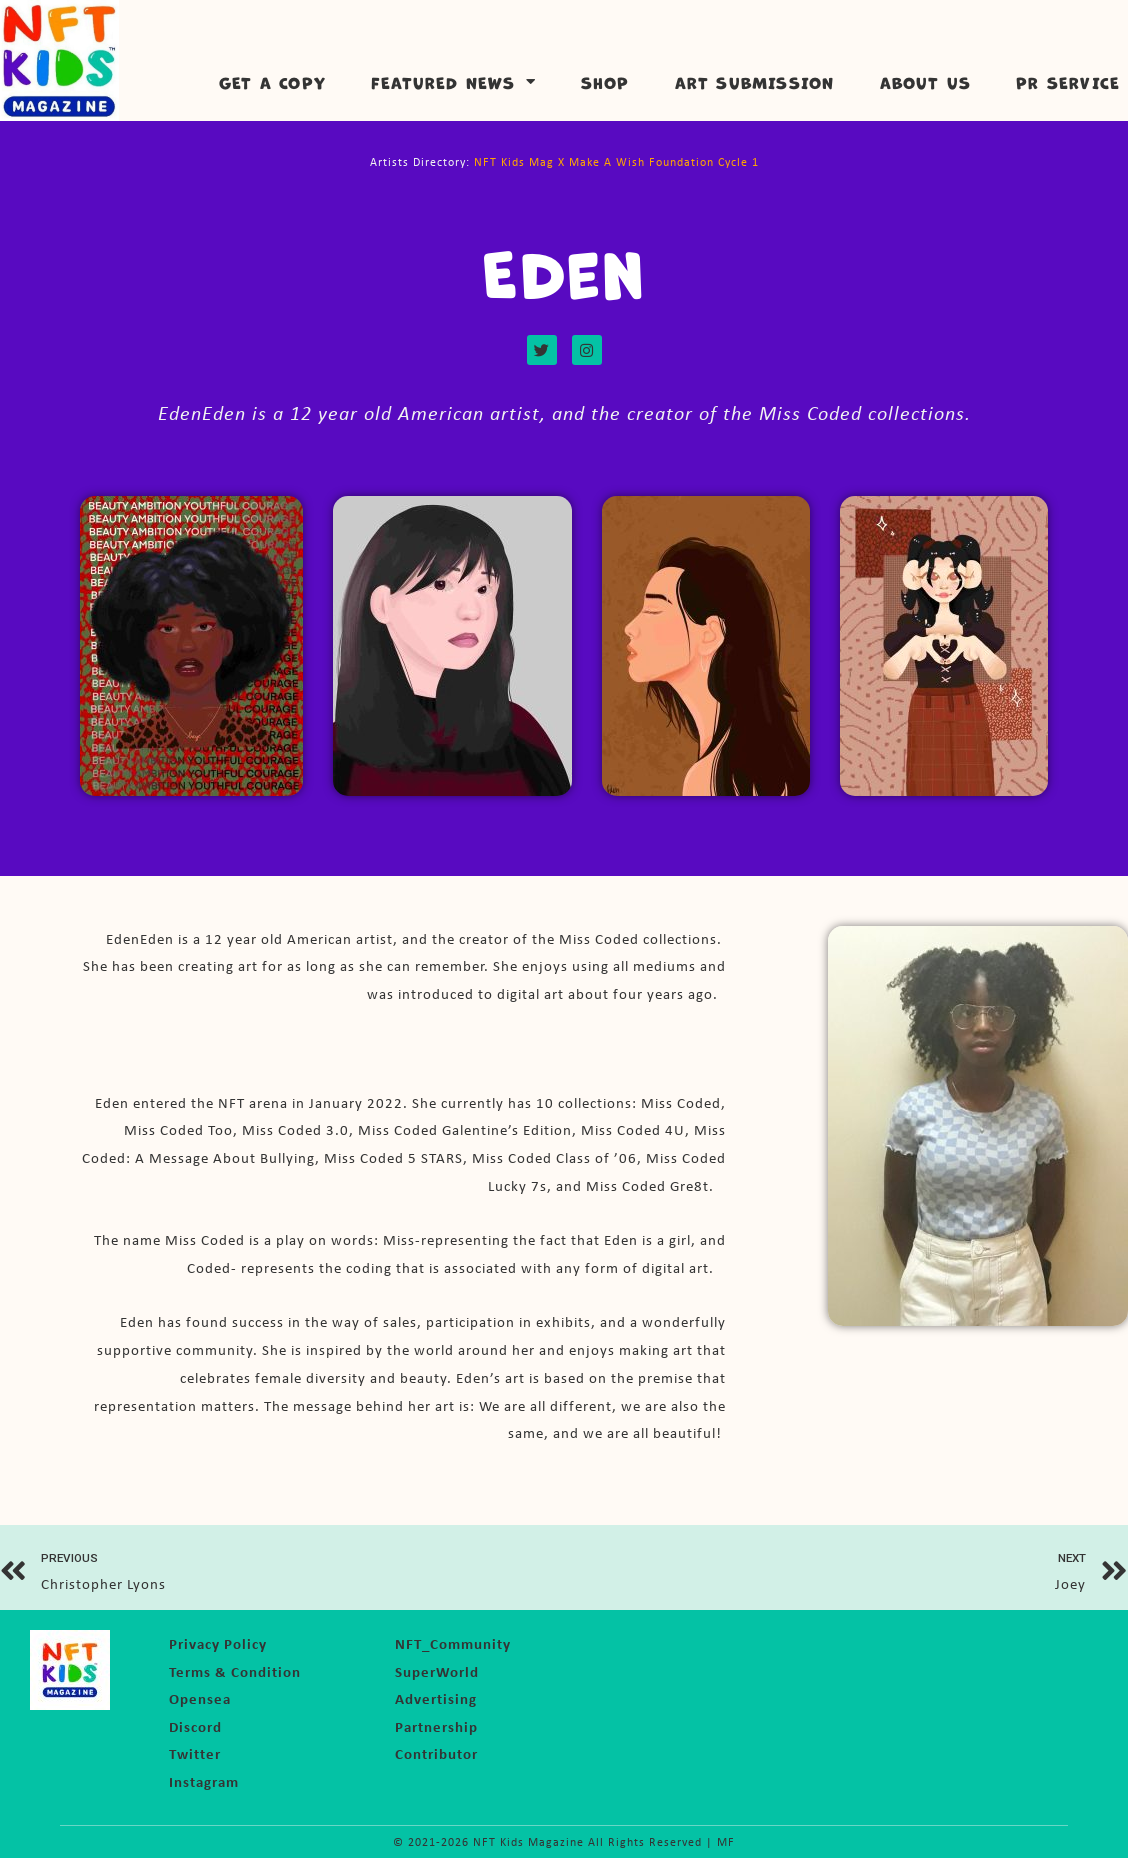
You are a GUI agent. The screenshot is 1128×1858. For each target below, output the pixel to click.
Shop (605, 81)
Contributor (436, 1753)
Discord (195, 1725)
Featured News (453, 81)
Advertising (436, 1698)
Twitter (195, 1753)
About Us (926, 81)
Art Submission (755, 81)
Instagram (204, 1780)
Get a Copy (272, 81)
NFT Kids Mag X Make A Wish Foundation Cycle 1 (616, 162)
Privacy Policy (218, 1643)
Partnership (436, 1725)
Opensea (200, 1698)
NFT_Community (453, 1643)
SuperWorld (437, 1670)
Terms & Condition (235, 1670)
